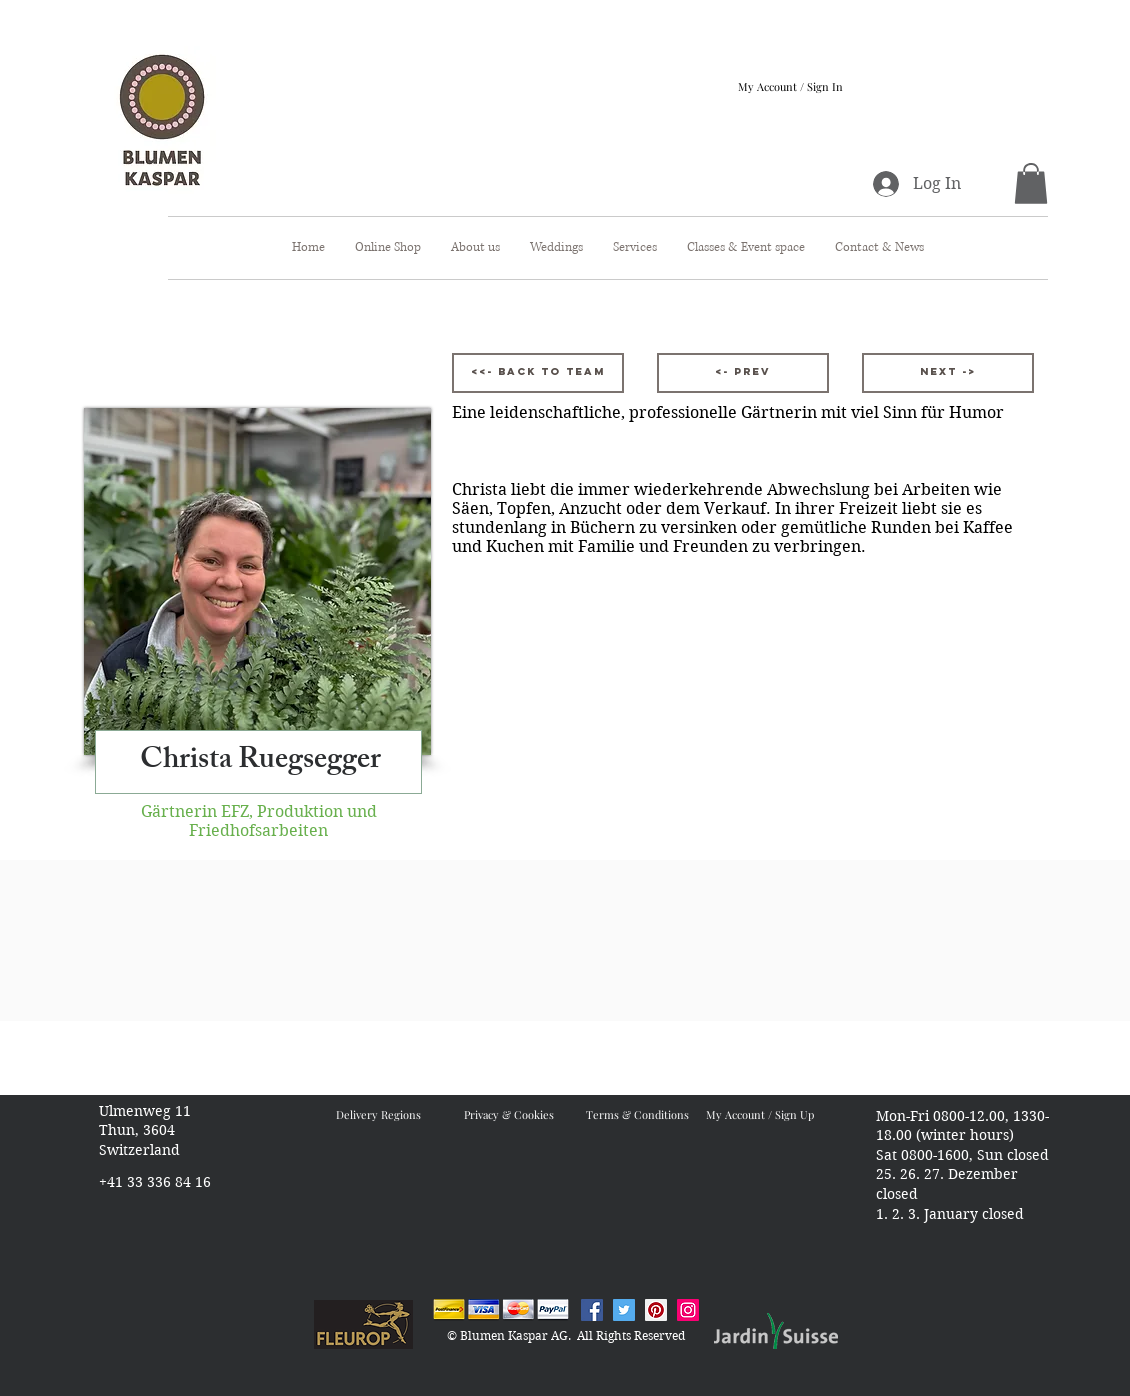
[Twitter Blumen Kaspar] (624, 1310)
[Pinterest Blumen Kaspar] (656, 1310)
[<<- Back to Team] (538, 373)
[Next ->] (948, 373)
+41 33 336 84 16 (155, 1182)
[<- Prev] (743, 373)
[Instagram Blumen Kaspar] (688, 1310)
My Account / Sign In (790, 86)
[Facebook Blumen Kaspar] (592, 1310)
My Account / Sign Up (760, 1114)
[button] (1031, 183)
